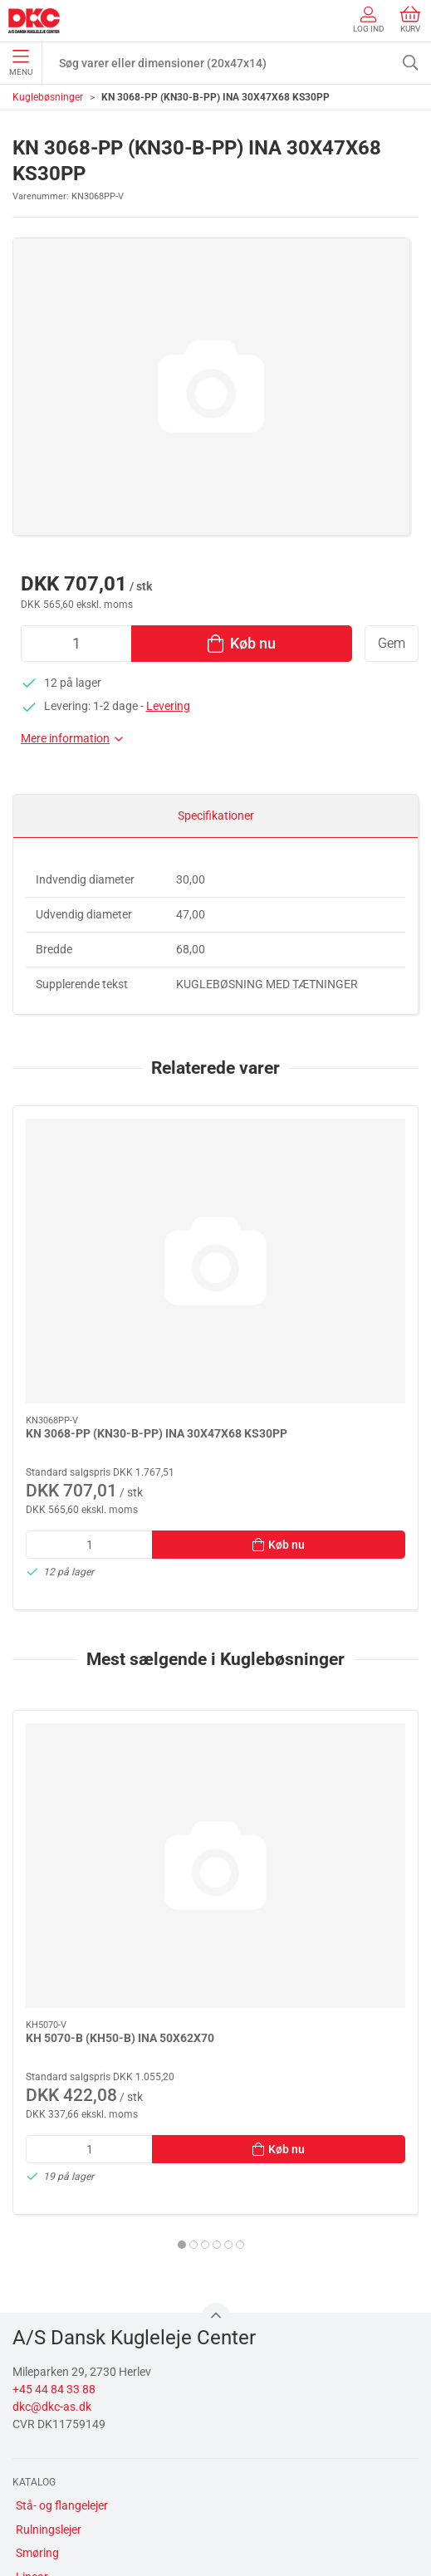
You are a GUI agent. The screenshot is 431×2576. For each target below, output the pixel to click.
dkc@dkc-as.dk (51, 2101)
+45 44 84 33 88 (54, 2083)
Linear (32, 2271)
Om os (32, 2414)
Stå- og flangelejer (62, 2199)
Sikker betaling (53, 2485)
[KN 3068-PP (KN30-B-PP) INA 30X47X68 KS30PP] (111, 1182)
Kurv (410, 19)
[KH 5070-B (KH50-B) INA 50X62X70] (111, 1638)
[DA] (34, 21)
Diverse (34, 2341)
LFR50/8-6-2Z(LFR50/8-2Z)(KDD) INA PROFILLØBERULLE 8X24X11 (315, 1747)
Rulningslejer (48, 2224)
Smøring (37, 2247)
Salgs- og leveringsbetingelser (92, 2508)
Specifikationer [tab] (216, 815)
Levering (168, 706)
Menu (20, 63)
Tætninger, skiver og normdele (92, 2318)
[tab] (199, 1939)
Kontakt (36, 2438)
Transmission (50, 2294)
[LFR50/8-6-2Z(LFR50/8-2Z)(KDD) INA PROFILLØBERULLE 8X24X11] (321, 1638)
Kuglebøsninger (47, 97)
